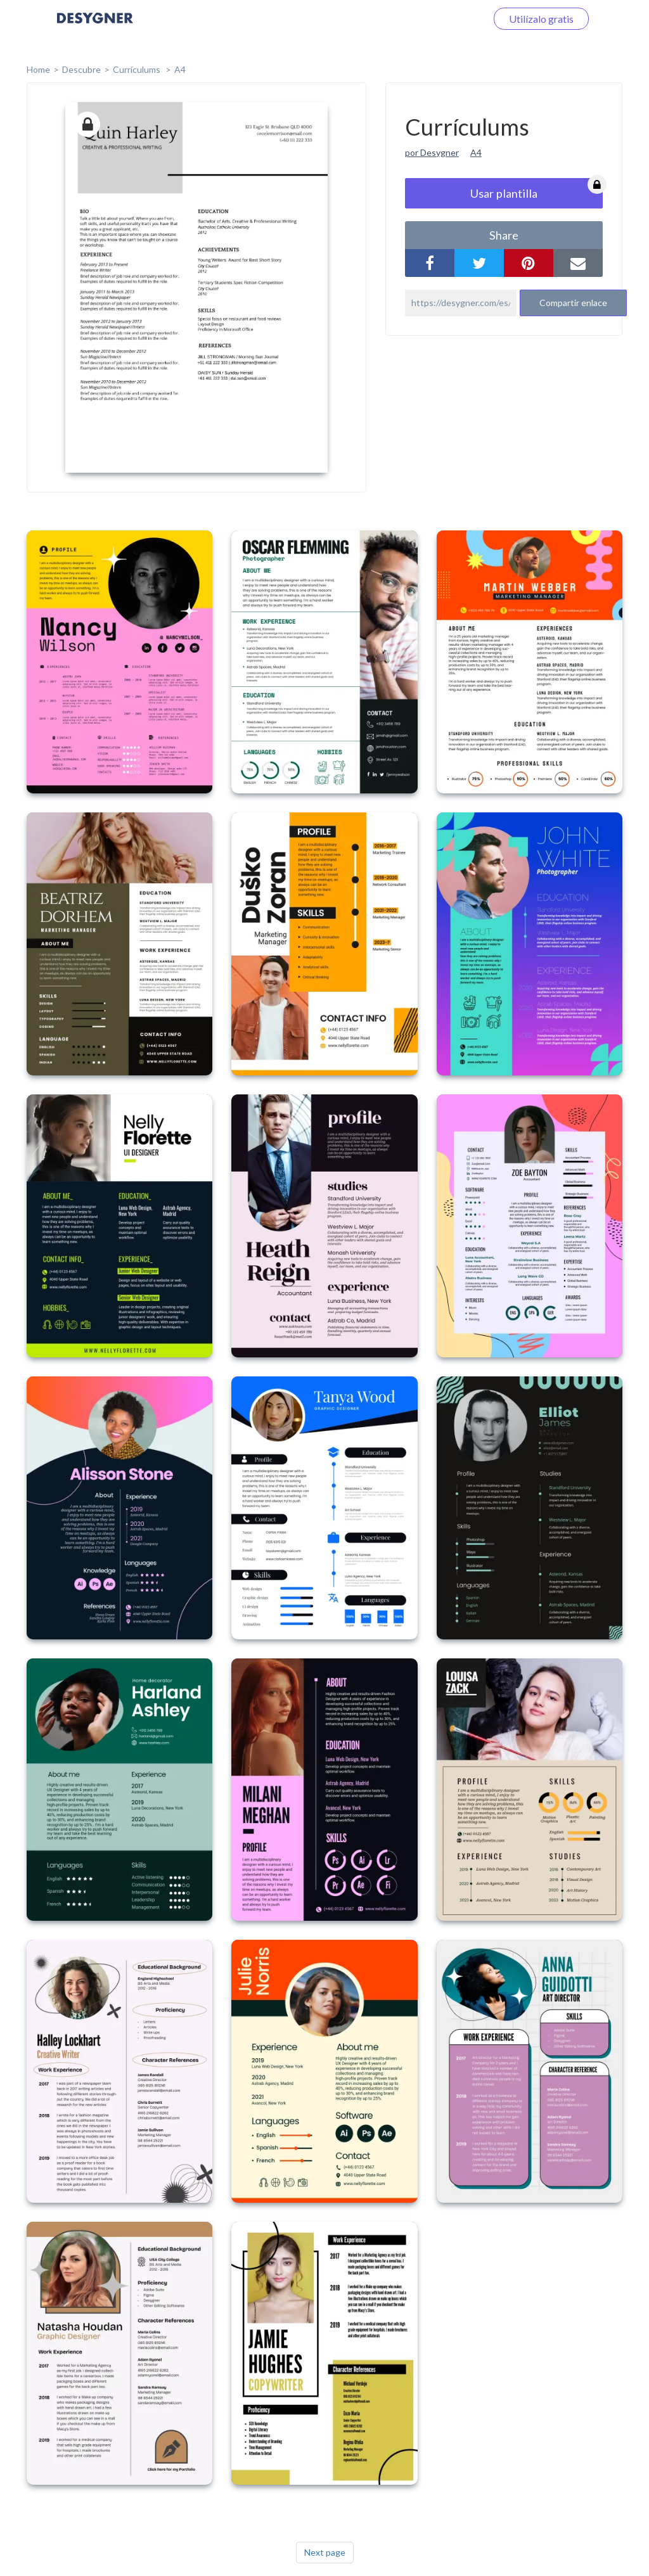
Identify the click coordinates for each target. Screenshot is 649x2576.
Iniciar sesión (442, 18)
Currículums (137, 69)
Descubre (81, 69)
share (503, 235)
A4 (180, 69)
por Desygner (432, 152)
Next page (324, 2552)
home (38, 69)
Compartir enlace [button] (573, 302)
